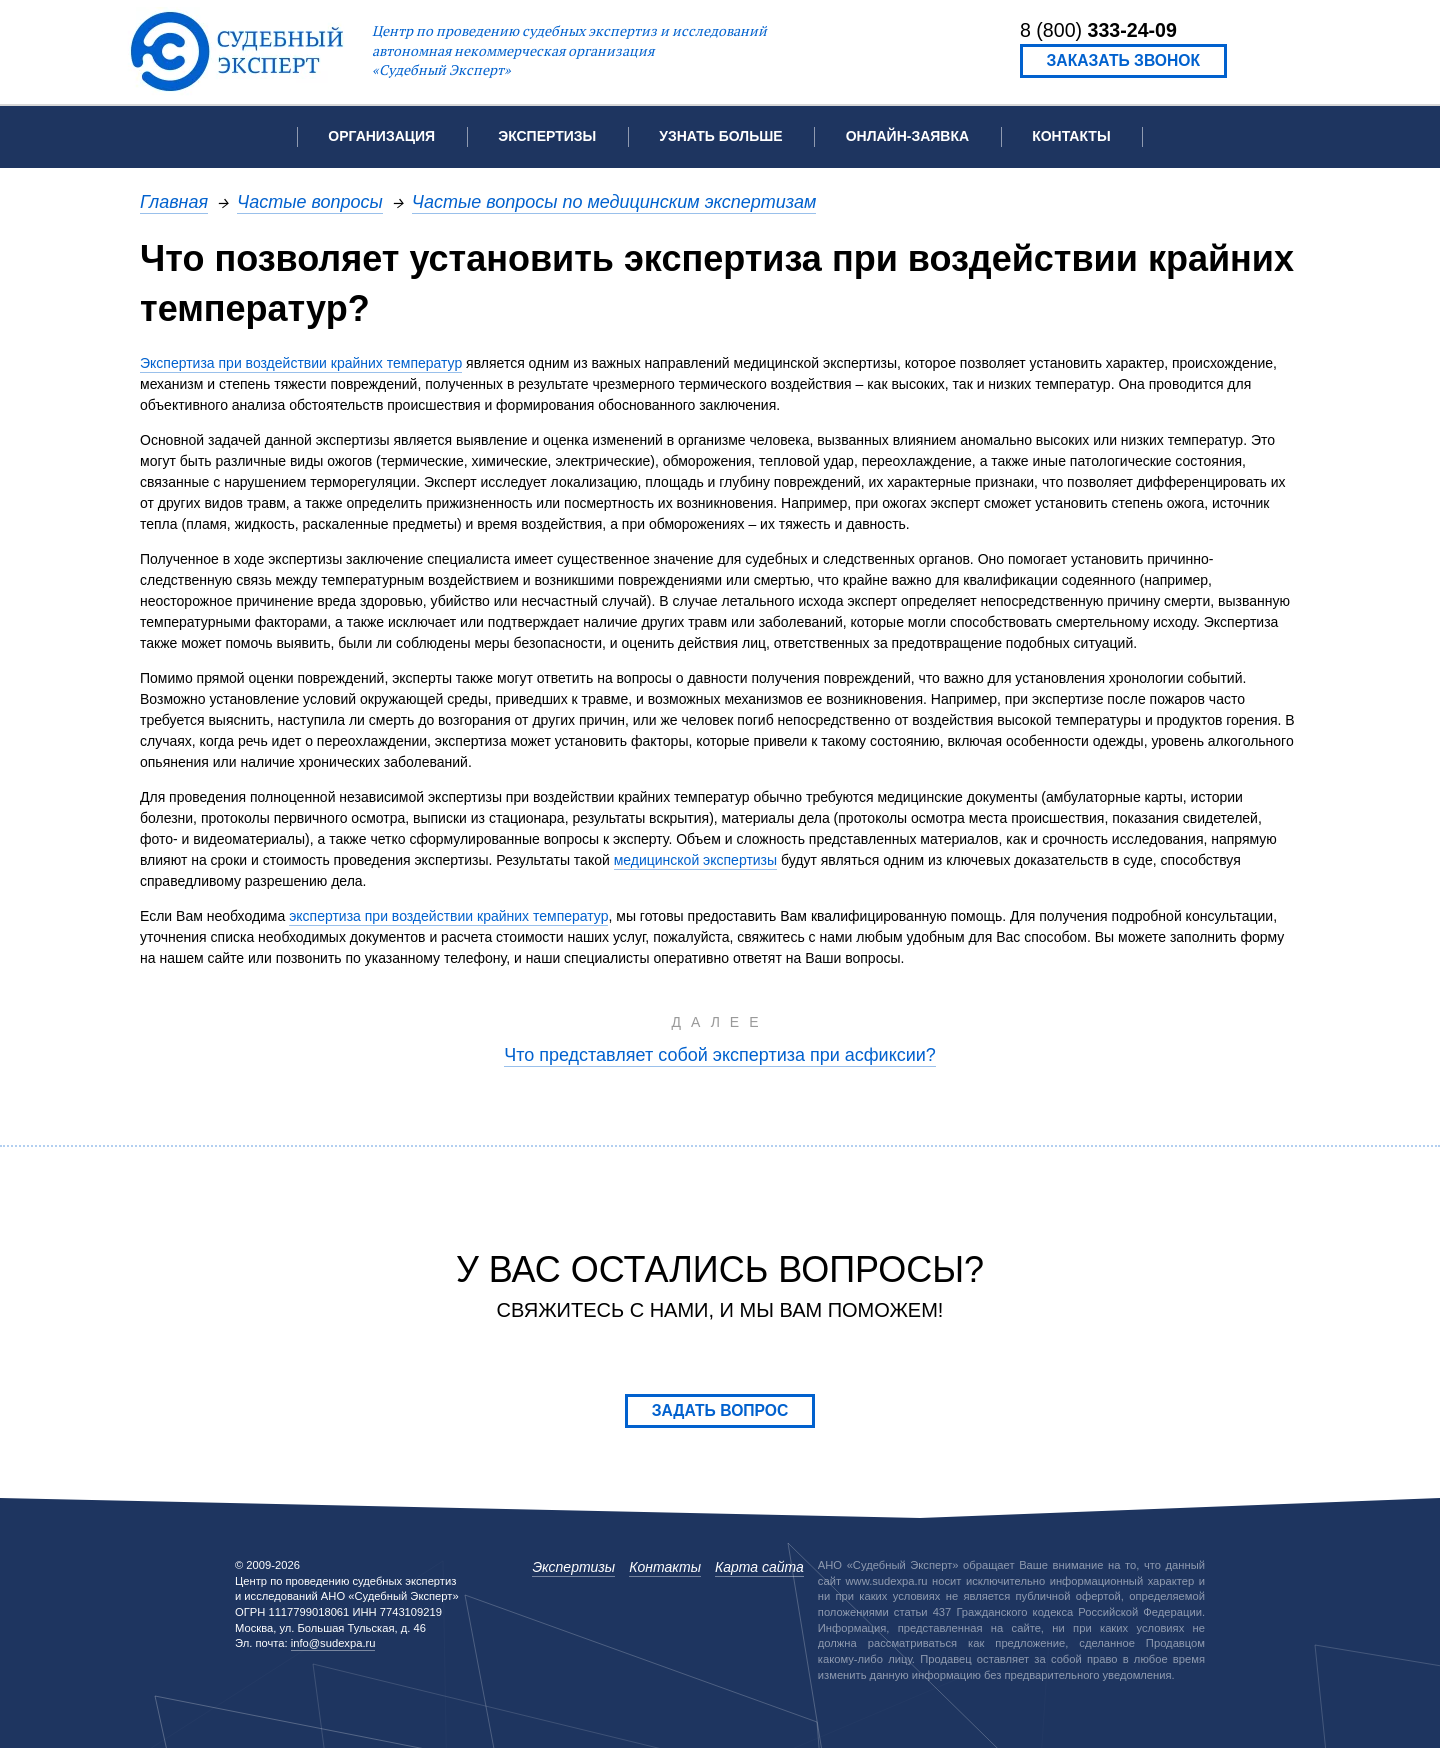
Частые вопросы (310, 201)
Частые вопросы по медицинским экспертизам (614, 201)
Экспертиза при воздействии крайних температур (301, 363)
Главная (174, 201)
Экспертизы (573, 1567)
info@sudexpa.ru (333, 1643)
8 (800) (1098, 30)
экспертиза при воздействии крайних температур (448, 916)
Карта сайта (759, 1567)
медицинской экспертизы (695, 860)
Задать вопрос (720, 1410)
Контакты (1071, 136)
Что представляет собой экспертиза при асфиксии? (720, 1054)
